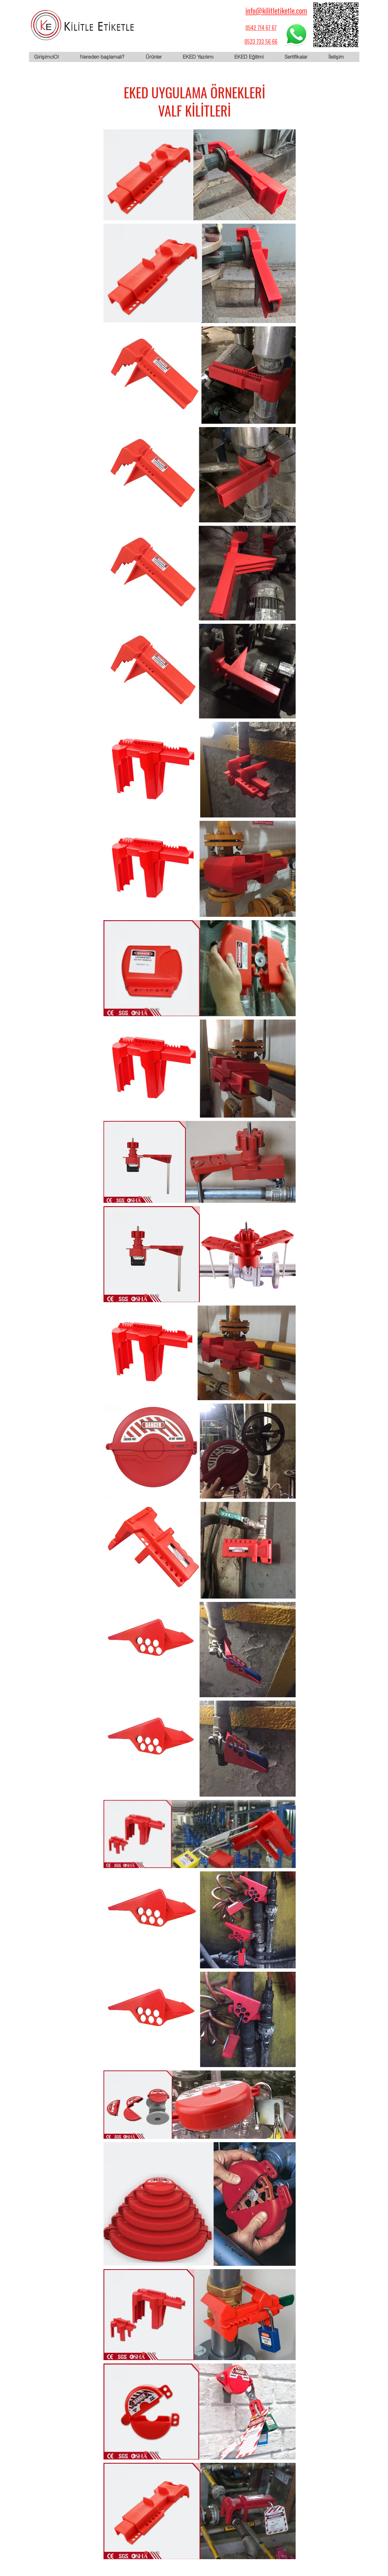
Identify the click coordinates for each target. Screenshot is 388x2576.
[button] (158, 57)
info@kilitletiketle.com (276, 10)
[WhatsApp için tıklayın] (296, 34)
